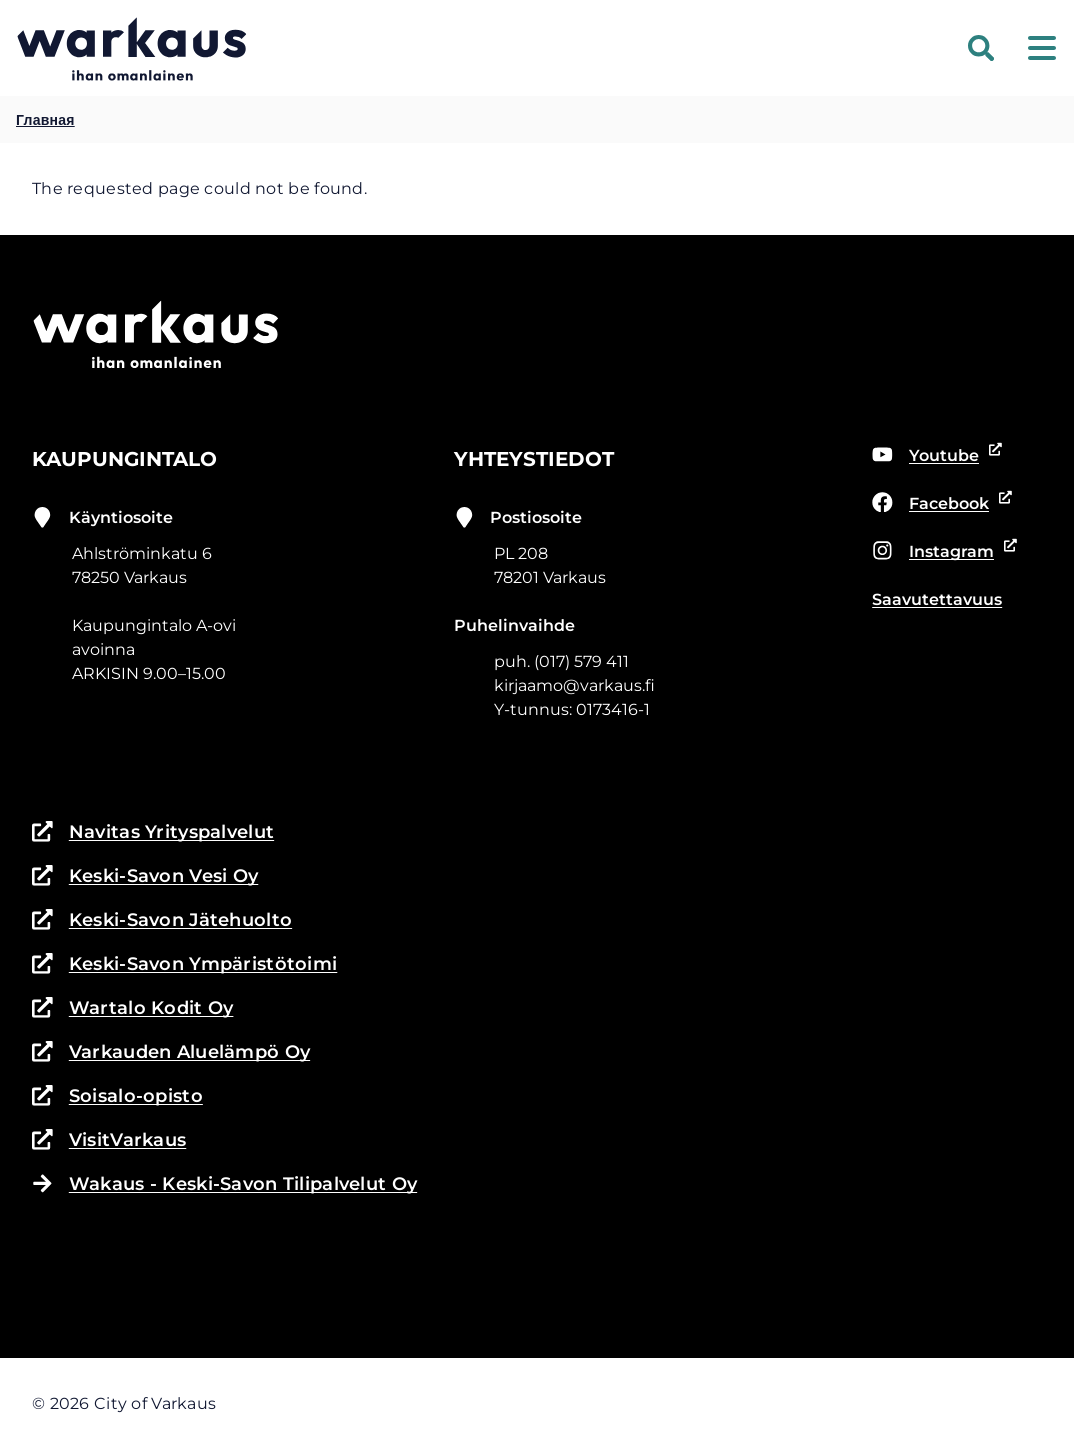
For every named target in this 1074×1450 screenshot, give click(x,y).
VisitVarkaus (109, 1140)
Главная (45, 120)
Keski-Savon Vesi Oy (145, 876)
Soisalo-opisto (117, 1096)
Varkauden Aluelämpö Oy (171, 1052)
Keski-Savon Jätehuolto (162, 920)
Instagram (941, 552)
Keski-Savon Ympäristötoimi (184, 964)
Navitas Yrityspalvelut (153, 832)
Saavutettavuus (937, 599)
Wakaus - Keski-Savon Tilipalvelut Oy (224, 1184)
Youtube (933, 456)
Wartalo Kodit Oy (132, 1008)
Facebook (938, 504)
